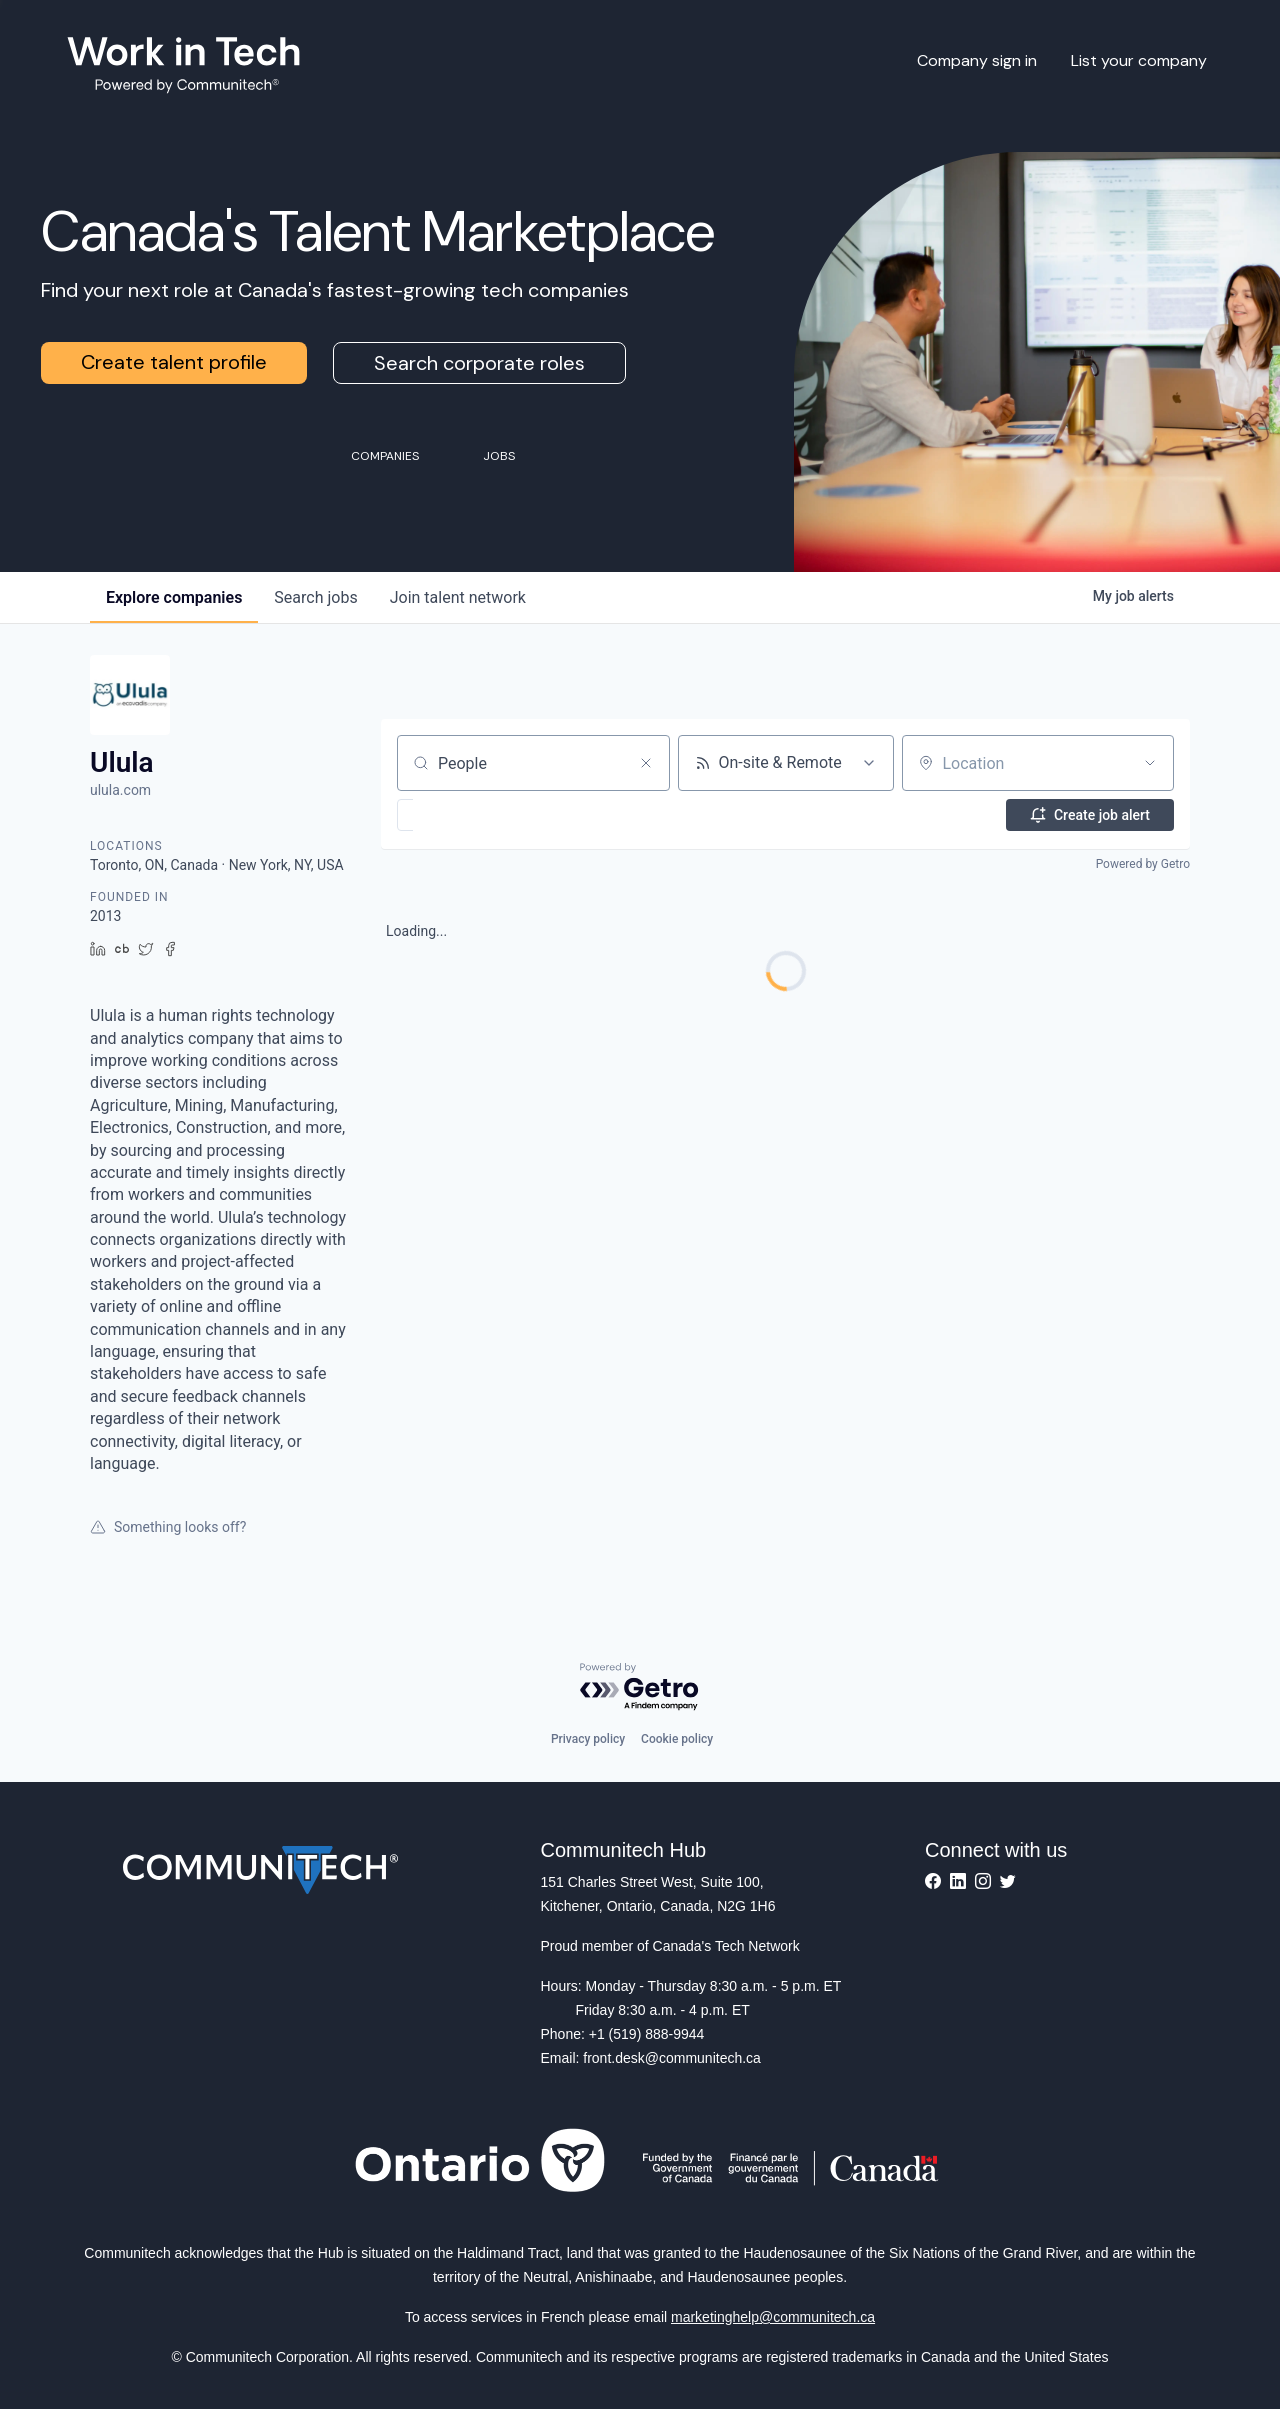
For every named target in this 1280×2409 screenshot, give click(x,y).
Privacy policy (588, 1739)
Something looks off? (168, 1527)
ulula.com (120, 790)
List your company (1139, 60)
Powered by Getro (1143, 864)
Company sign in (977, 60)
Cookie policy (677, 1739)
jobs (315, 597)
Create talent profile (174, 362)
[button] (463, 815)
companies (174, 597)
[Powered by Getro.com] (640, 1687)
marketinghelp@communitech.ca (773, 2317)
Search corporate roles (479, 363)
